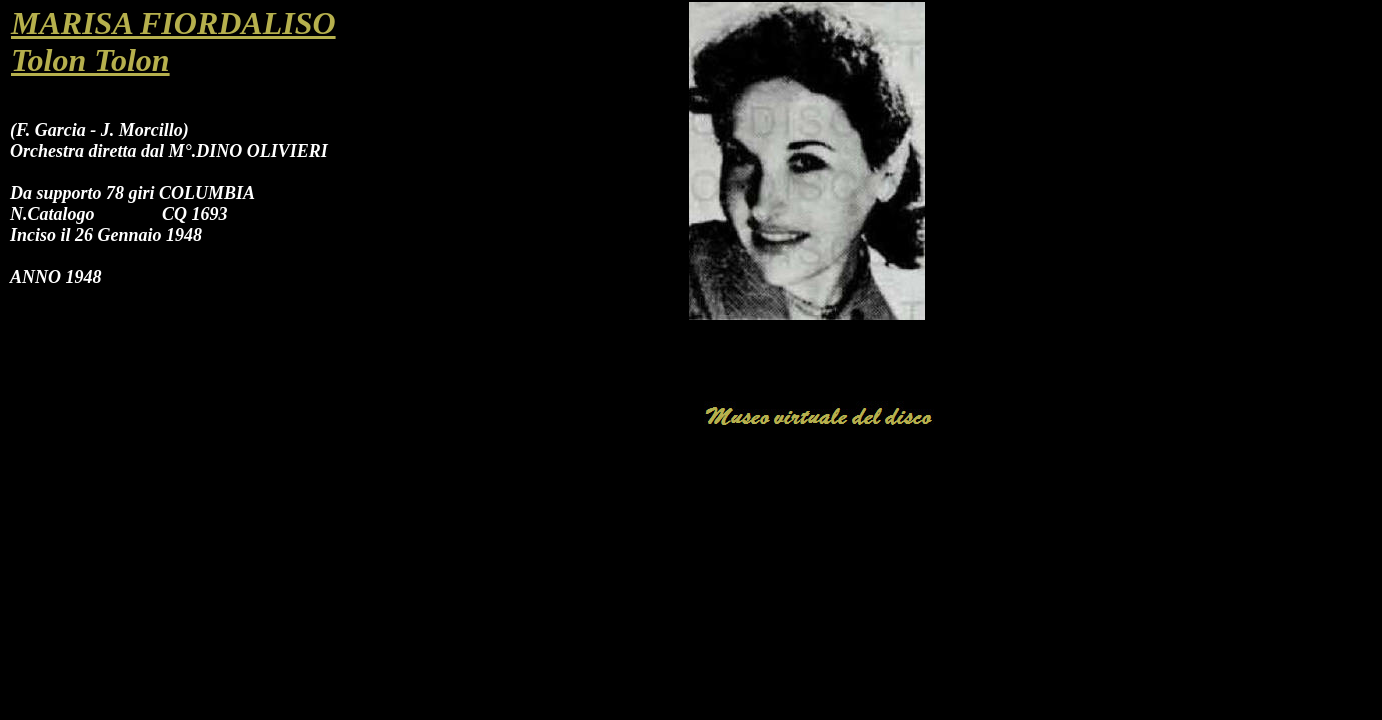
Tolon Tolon (90, 60)
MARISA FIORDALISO (173, 23)
